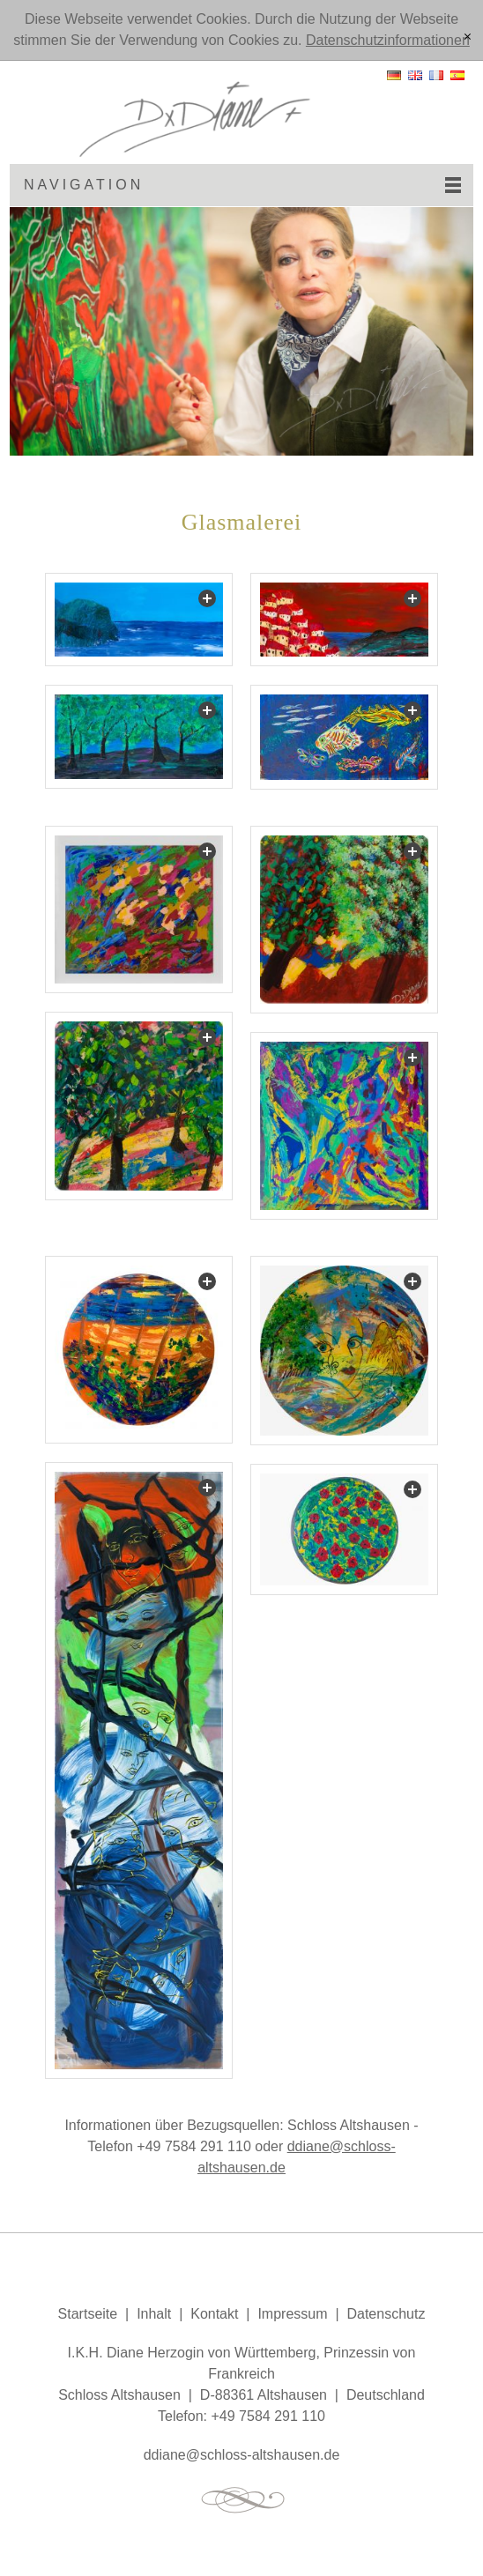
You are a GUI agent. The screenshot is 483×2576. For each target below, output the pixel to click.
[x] (467, 38)
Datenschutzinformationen (388, 40)
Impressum (292, 2313)
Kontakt (214, 2313)
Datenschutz (385, 2313)
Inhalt (154, 2313)
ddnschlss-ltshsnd (242, 2454)
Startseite (88, 2313)
